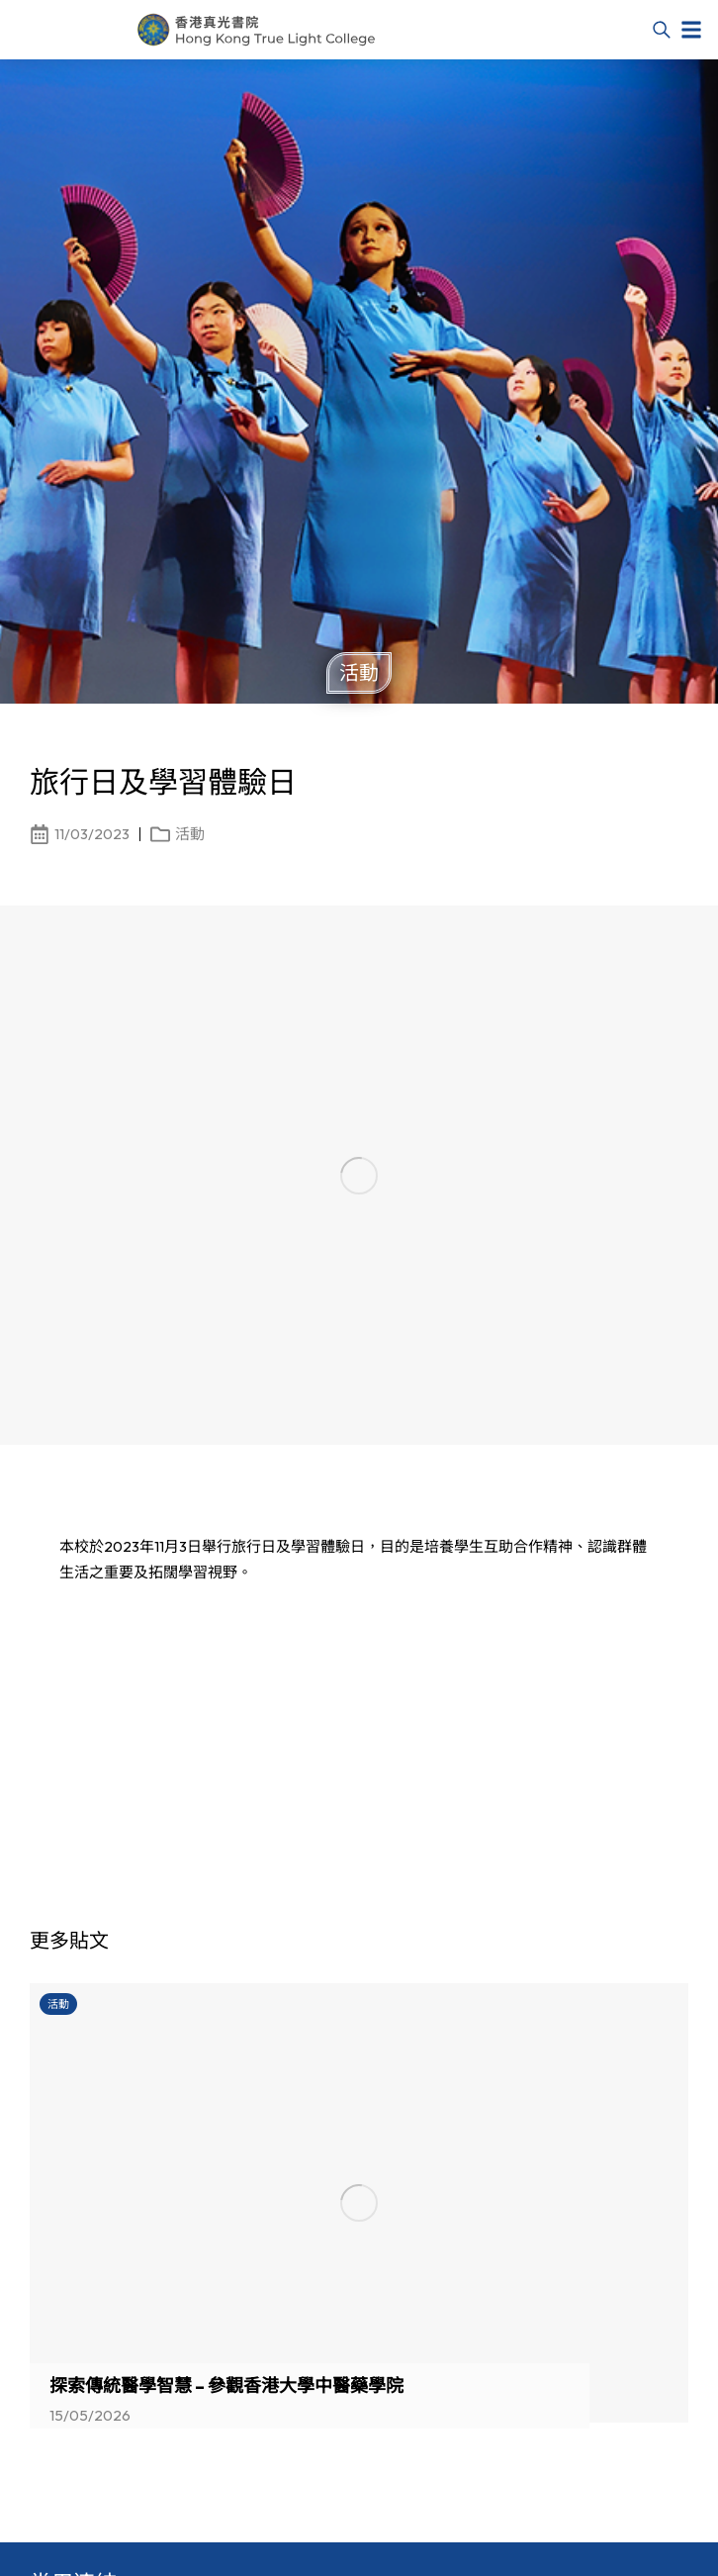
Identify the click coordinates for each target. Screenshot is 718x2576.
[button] (691, 30)
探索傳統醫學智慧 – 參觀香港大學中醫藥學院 (226, 2385)
